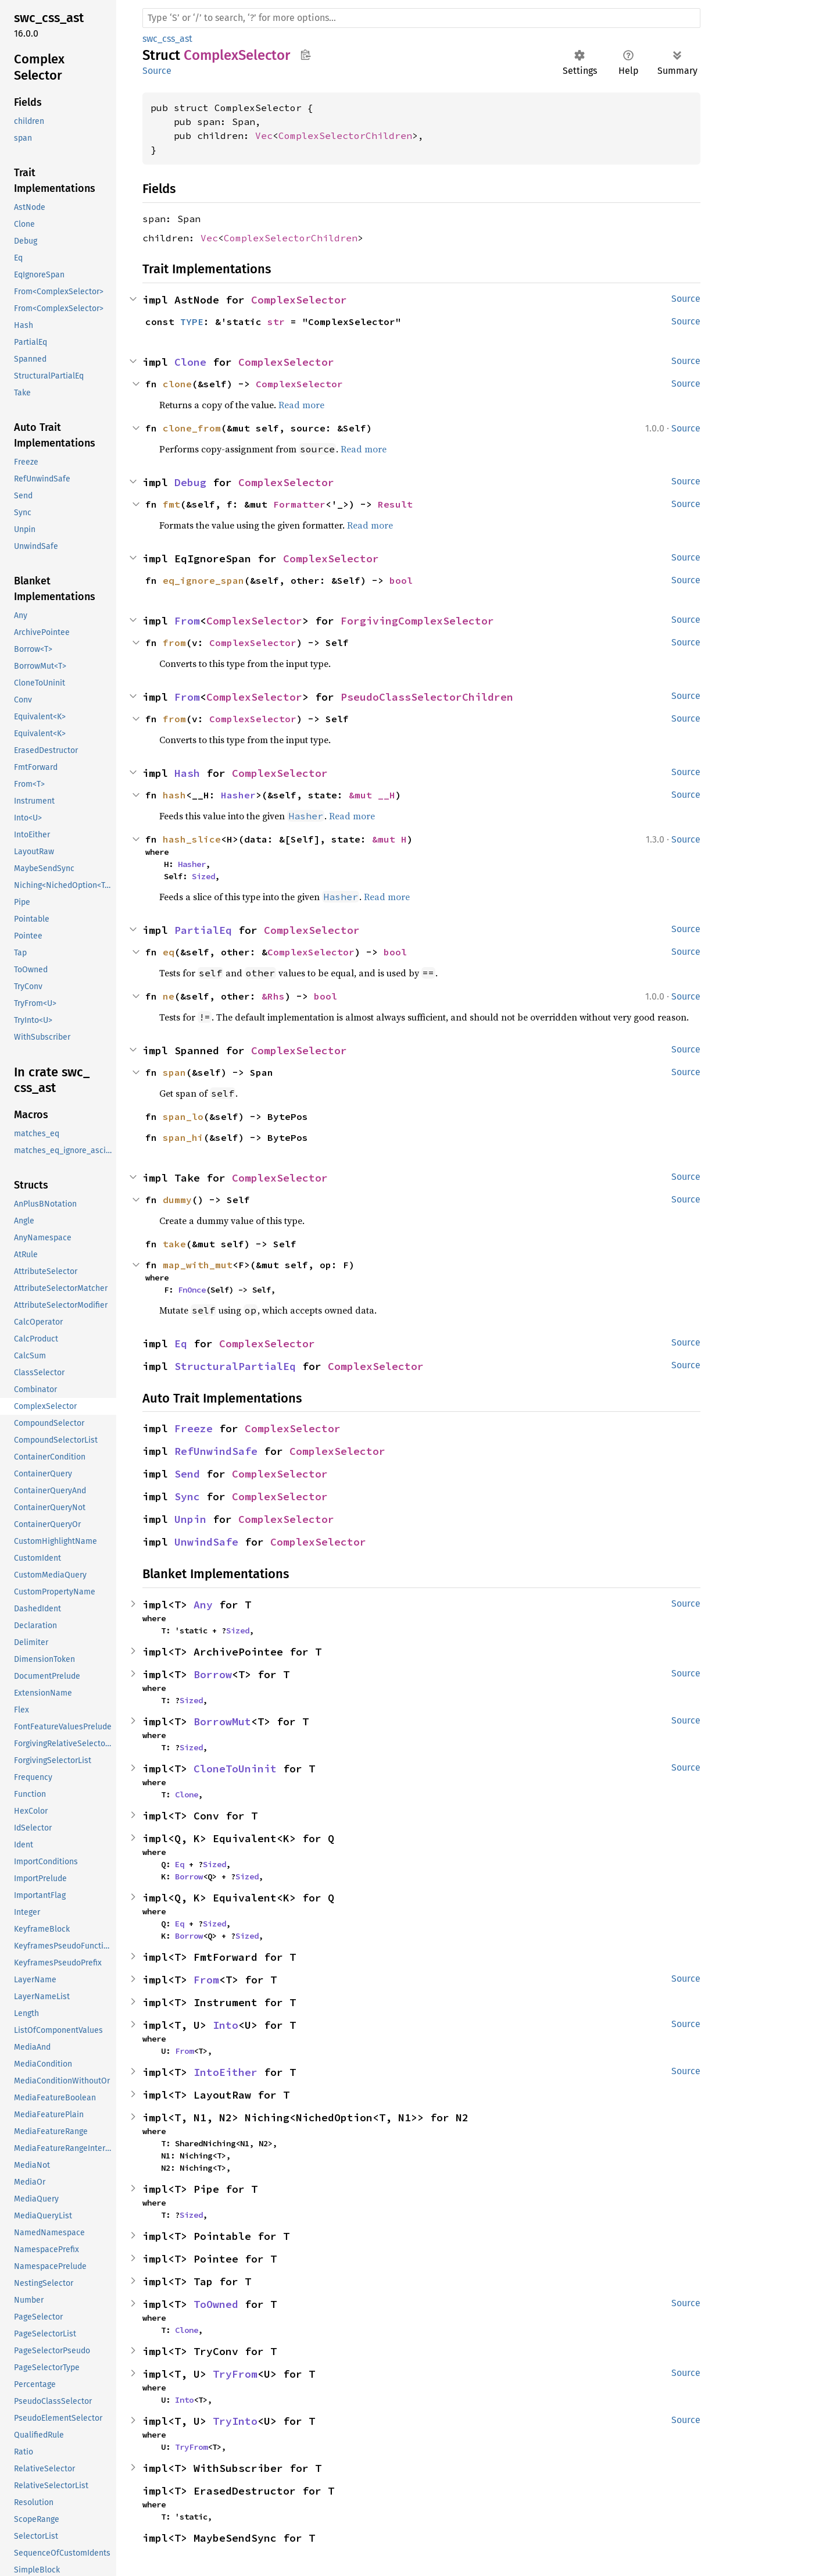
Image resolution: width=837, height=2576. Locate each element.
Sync (187, 1496)
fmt (171, 504)
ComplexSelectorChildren (345, 135)
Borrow (213, 1674)
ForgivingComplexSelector (417, 620)
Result (395, 504)
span (174, 1072)
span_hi (183, 1137)
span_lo (183, 1116)
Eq (180, 1343)
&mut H (389, 839)
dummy (177, 1199)
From (187, 620)
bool (401, 580)
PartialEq (203, 930)
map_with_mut (198, 1265)
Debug (190, 482)
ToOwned (216, 2304)
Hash (187, 773)
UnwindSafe (206, 1542)
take (174, 1244)
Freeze (193, 1428)
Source (156, 70)
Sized (203, 876)
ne (168, 996)
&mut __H (372, 795)
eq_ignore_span (203, 580)
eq (168, 952)
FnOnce (192, 1290)
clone (177, 384)
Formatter (299, 504)
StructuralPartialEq (235, 1366)
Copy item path (305, 55)
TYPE (191, 321)
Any (203, 1604)
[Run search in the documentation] (421, 18)
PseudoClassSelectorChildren (427, 697)
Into (225, 2025)
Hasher (238, 795)
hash (174, 795)
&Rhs (273, 996)
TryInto (235, 2421)
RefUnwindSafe (215, 1451)
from (174, 642)
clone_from (192, 428)
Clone (190, 362)
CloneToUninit (235, 1768)
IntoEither (225, 2072)
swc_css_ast (167, 38)
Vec (264, 135)
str (276, 321)
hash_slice (192, 839)
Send (187, 1473)
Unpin (190, 1519)
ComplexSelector (299, 299)
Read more (301, 404)
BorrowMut (222, 1721)
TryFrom (235, 2374)
